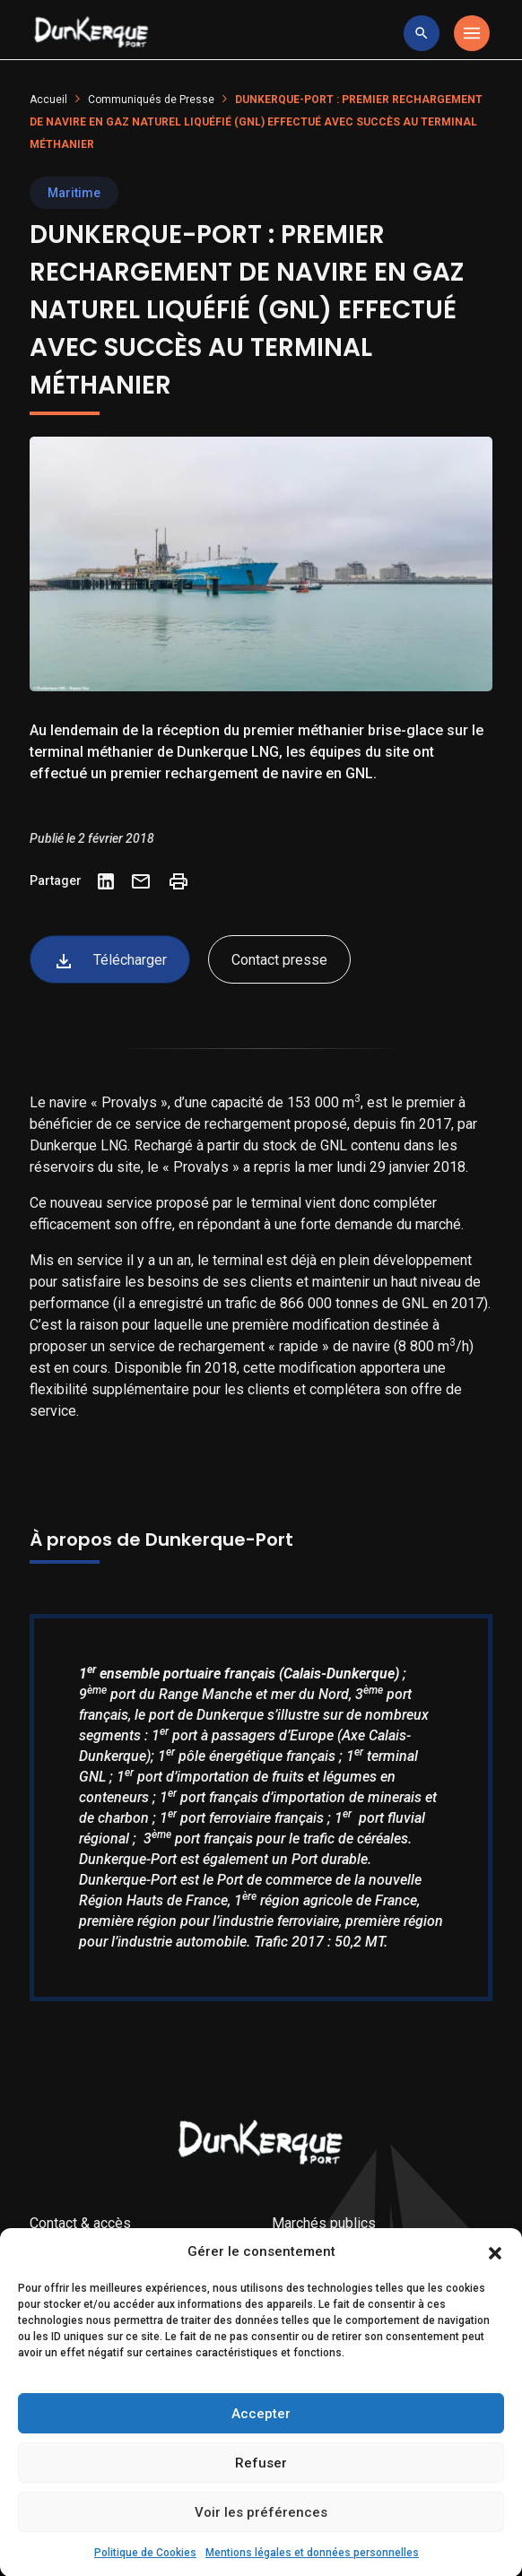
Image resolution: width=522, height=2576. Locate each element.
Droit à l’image (74, 2250)
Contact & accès (80, 2223)
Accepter (261, 2450)
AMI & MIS (306, 2250)
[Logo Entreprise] (91, 33)
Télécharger (110, 961)
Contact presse (279, 959)
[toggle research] (421, 33)
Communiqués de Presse (151, 99)
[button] (495, 2288)
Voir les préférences (261, 2548)
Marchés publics (324, 2223)
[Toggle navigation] (472, 33)
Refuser (261, 2499)
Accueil (48, 99)
